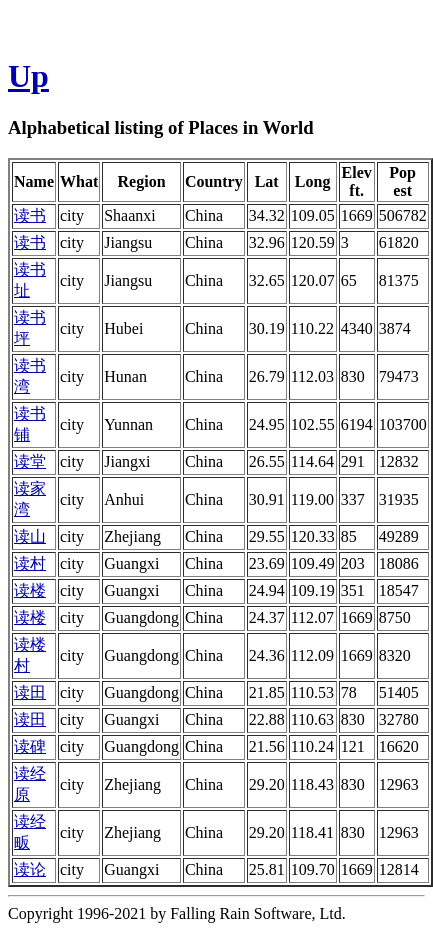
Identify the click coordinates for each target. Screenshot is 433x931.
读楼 (30, 590)
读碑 (30, 746)
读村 (30, 563)
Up (28, 76)
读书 (30, 215)
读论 (30, 869)
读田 (30, 692)
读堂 (30, 461)
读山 (30, 536)
